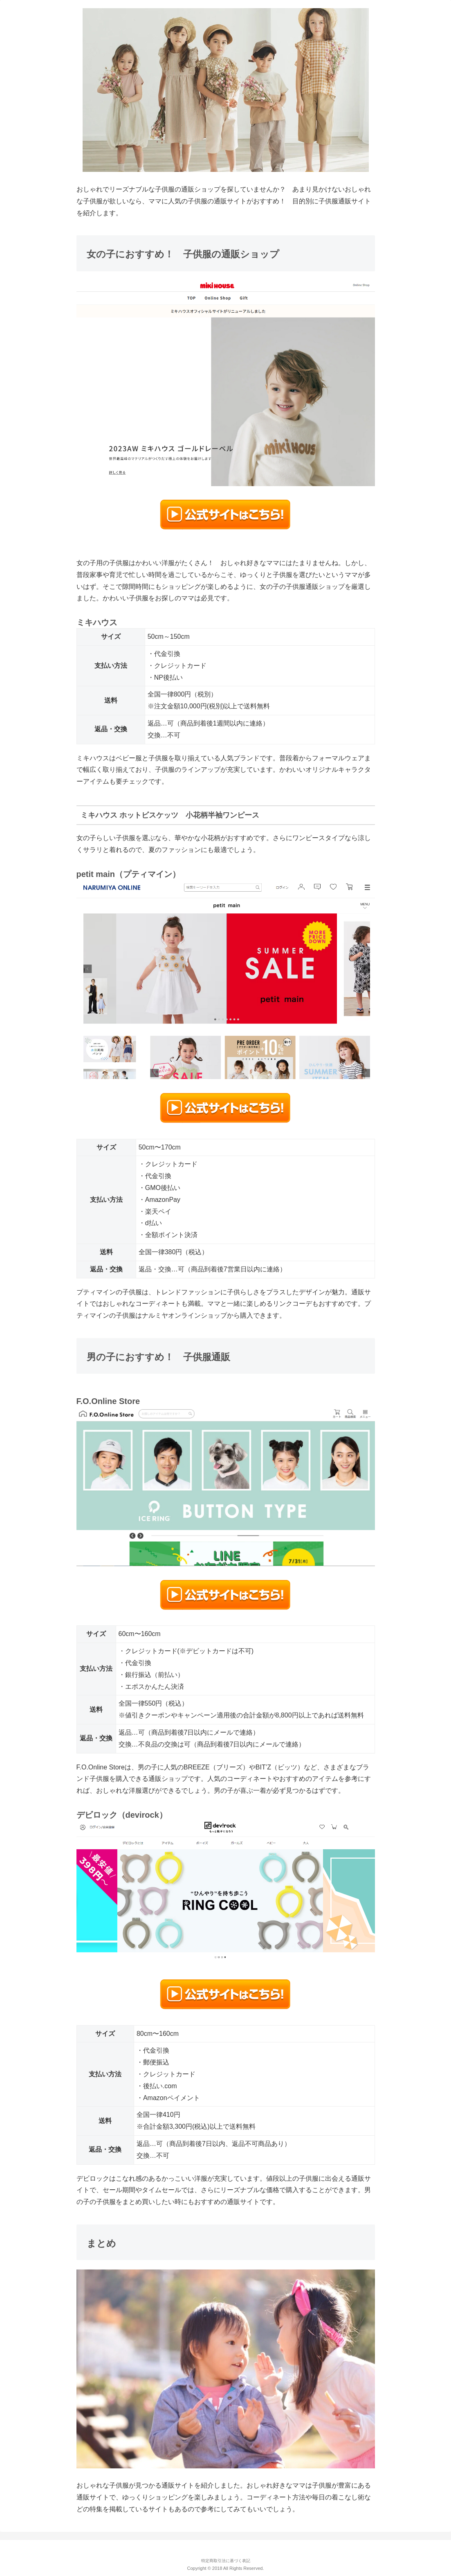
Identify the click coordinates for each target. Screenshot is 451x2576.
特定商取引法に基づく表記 (225, 2560)
